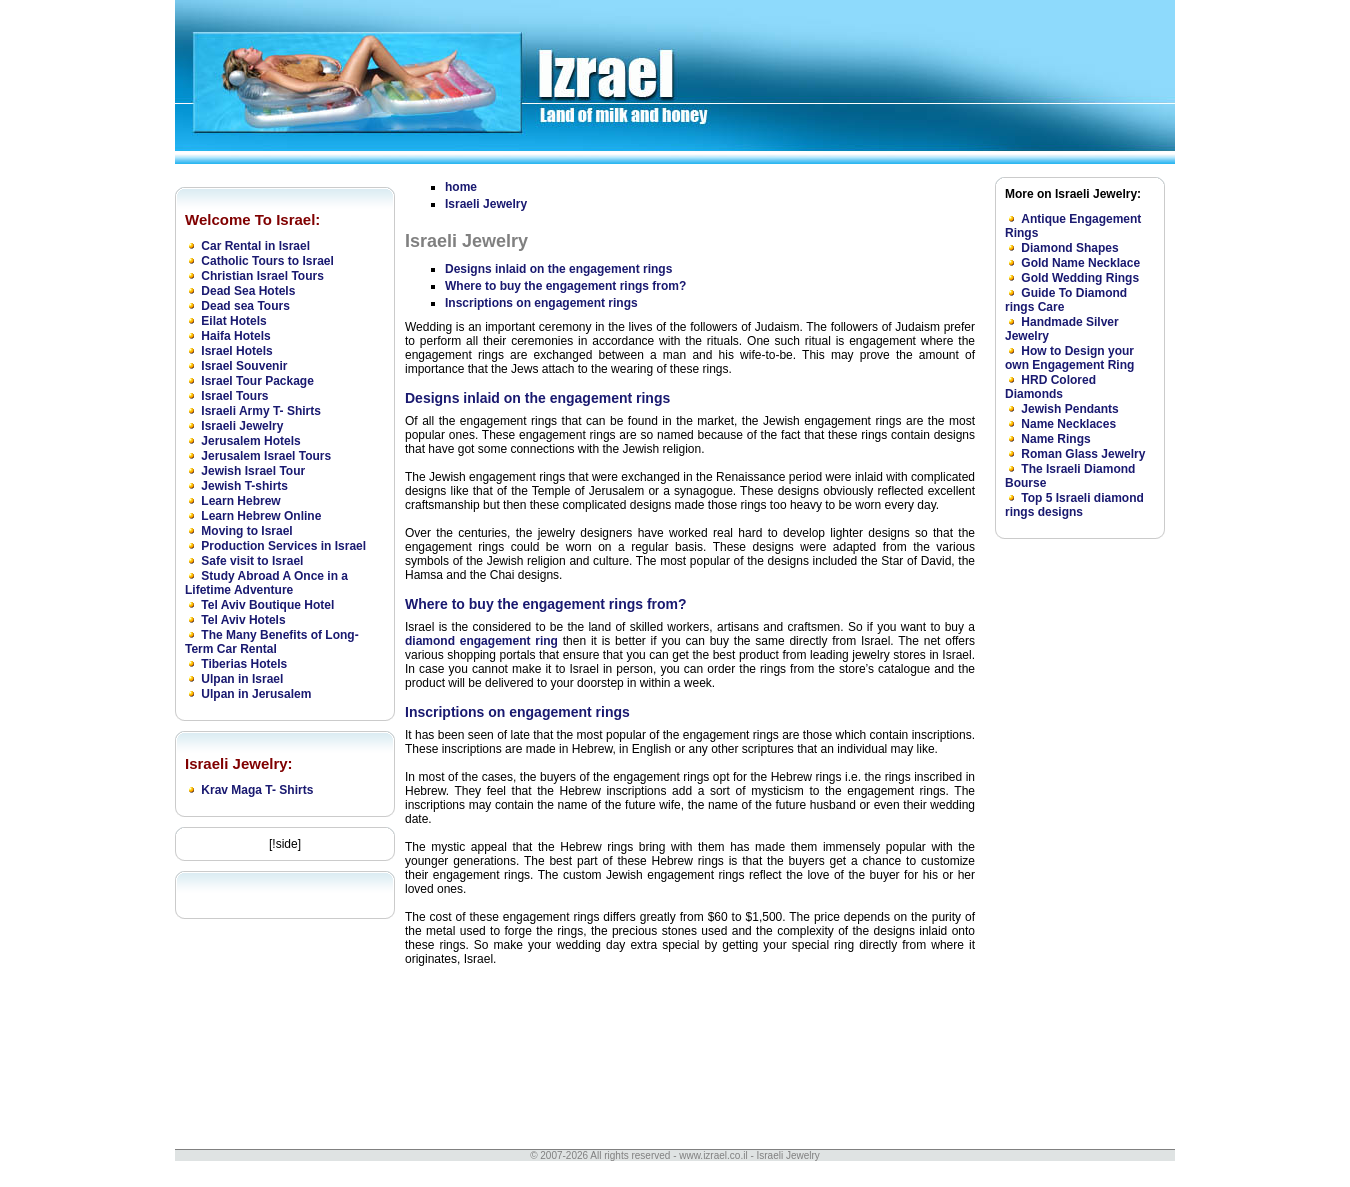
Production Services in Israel (283, 546)
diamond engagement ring (481, 641)
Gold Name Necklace (1080, 263)
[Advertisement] (1075, 849)
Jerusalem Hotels (250, 441)
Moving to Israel (246, 531)
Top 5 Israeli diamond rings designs (1074, 505)
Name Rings (1055, 439)
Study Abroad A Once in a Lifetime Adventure (266, 583)
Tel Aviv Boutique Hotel (267, 605)
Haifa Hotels (235, 336)
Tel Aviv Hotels (243, 620)
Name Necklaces (1068, 424)
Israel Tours (234, 396)
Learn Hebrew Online (261, 516)
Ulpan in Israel (242, 679)
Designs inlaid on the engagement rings (558, 269)
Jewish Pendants (1069, 409)
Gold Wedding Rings (1080, 278)
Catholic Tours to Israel (267, 261)
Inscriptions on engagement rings (541, 303)
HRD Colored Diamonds (1050, 387)
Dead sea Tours (245, 306)
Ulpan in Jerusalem (256, 694)
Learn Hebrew (240, 501)
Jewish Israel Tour (253, 471)
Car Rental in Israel (255, 246)
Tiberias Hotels (244, 664)
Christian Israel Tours (262, 276)
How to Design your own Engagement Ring (1069, 358)
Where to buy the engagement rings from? (565, 286)
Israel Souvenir (244, 366)
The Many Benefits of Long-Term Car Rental (272, 642)
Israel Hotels (236, 351)
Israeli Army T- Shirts (261, 411)
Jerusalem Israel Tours (266, 456)
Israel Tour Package (257, 381)
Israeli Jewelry (242, 426)
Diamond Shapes (1069, 248)
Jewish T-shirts (244, 486)
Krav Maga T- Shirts (257, 790)
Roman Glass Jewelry (1083, 454)
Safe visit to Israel (252, 561)
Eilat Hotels (233, 321)
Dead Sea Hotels (248, 291)
